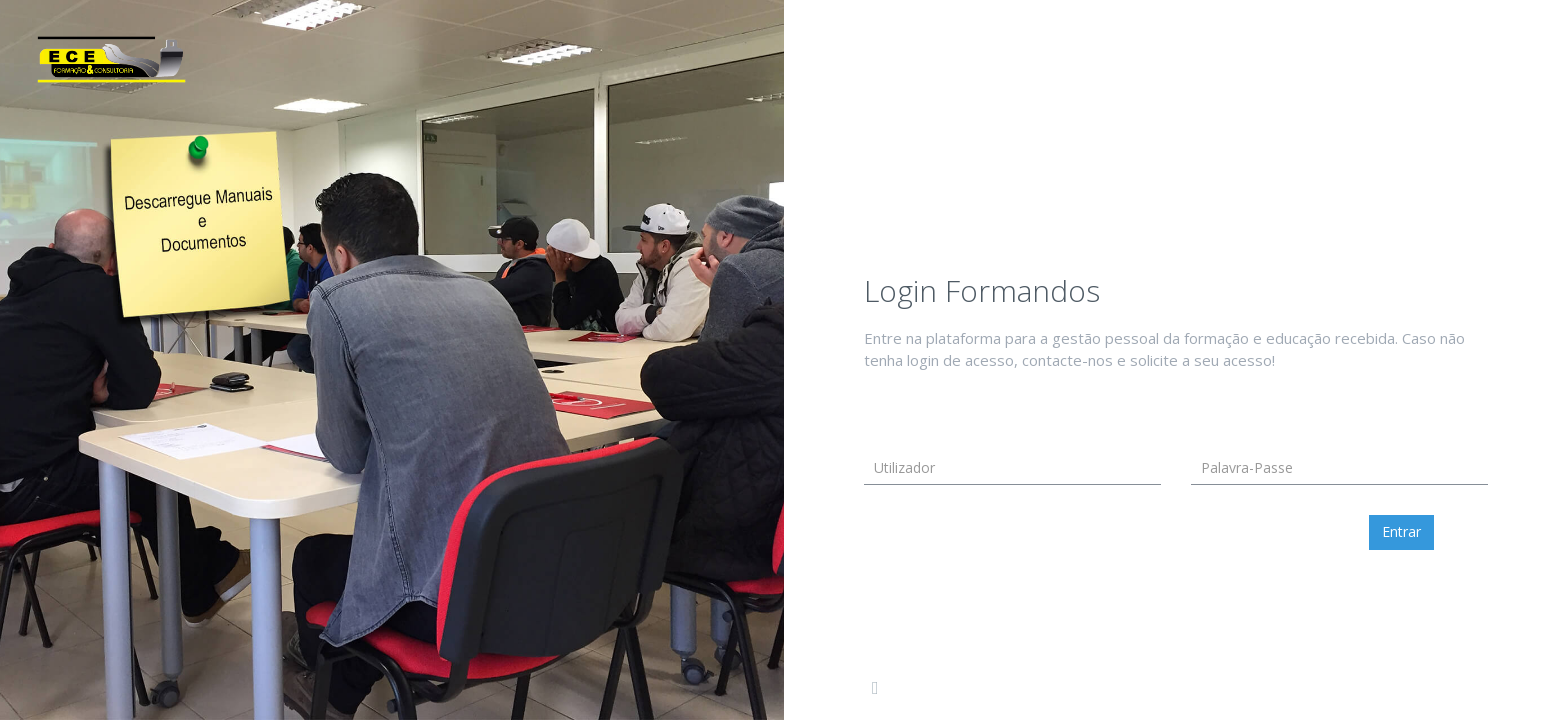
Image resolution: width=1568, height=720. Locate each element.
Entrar (1401, 531)
